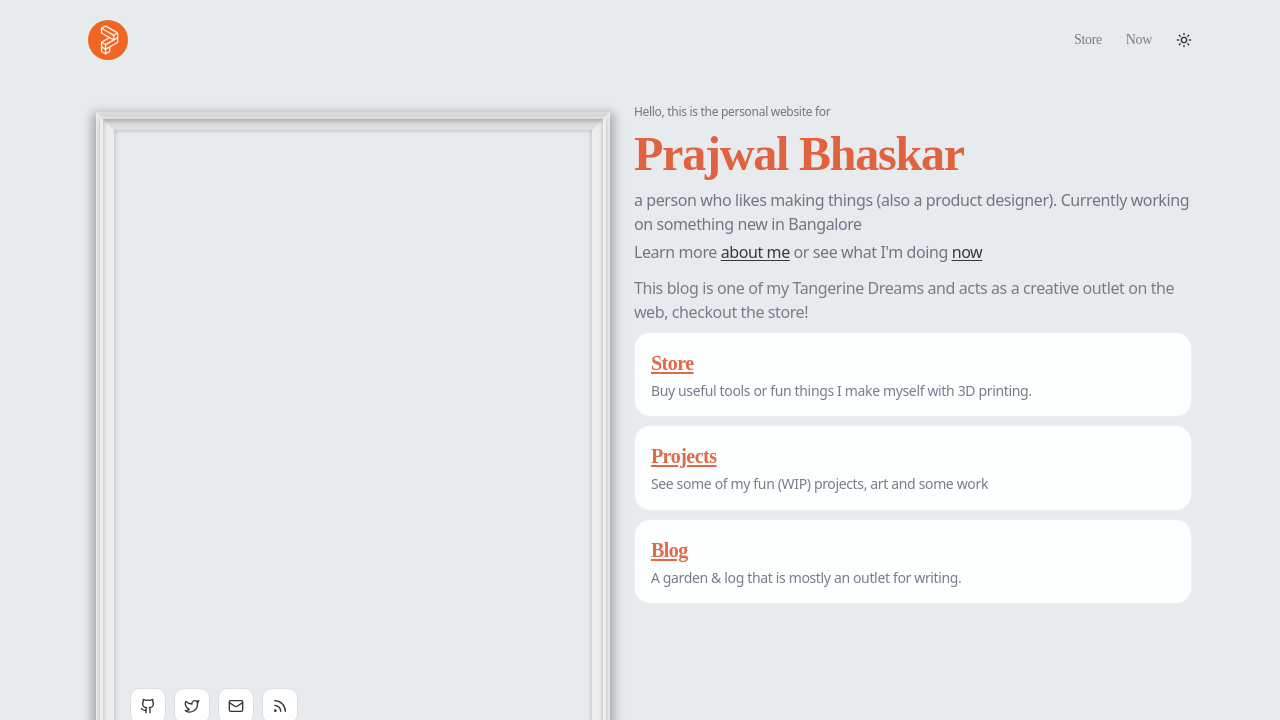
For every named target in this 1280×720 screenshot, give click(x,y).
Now (1139, 39)
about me (755, 252)
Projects (684, 456)
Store (1088, 39)
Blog (669, 550)
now (967, 252)
